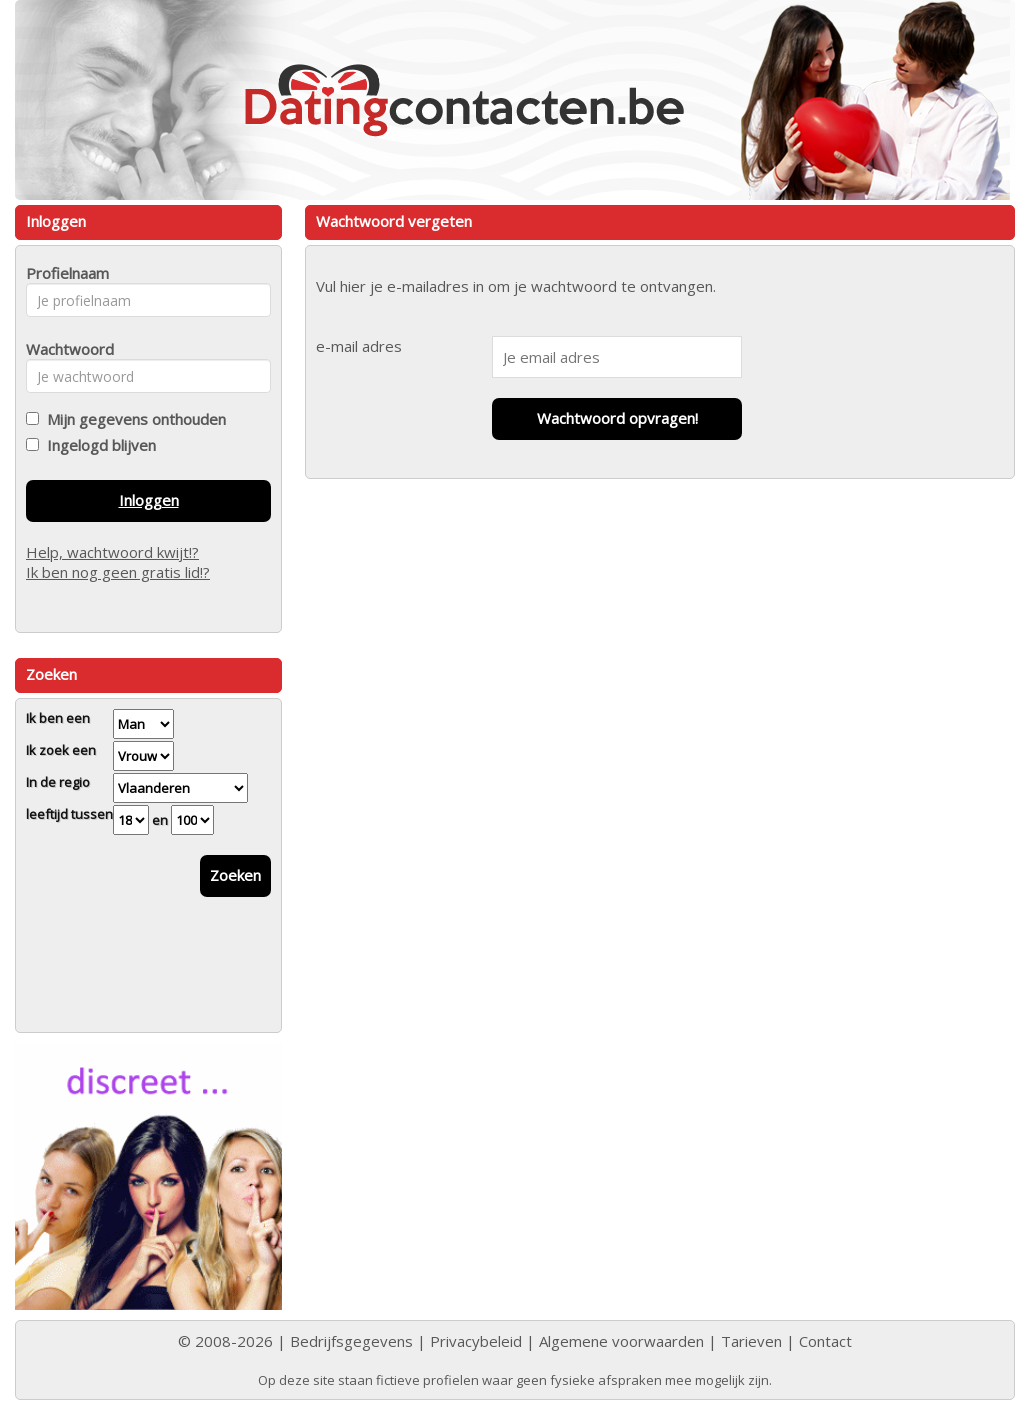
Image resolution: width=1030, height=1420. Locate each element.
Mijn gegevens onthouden (132, 419)
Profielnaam (64, 273)
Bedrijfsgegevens (351, 1341)
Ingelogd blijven (97, 445)
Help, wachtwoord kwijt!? (112, 552)
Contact (825, 1341)
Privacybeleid (476, 1341)
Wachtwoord (64, 349)
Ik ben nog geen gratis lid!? (118, 572)
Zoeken (235, 875)
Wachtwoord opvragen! (617, 418)
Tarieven (751, 1341)
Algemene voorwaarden (621, 1341)
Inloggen (149, 500)
